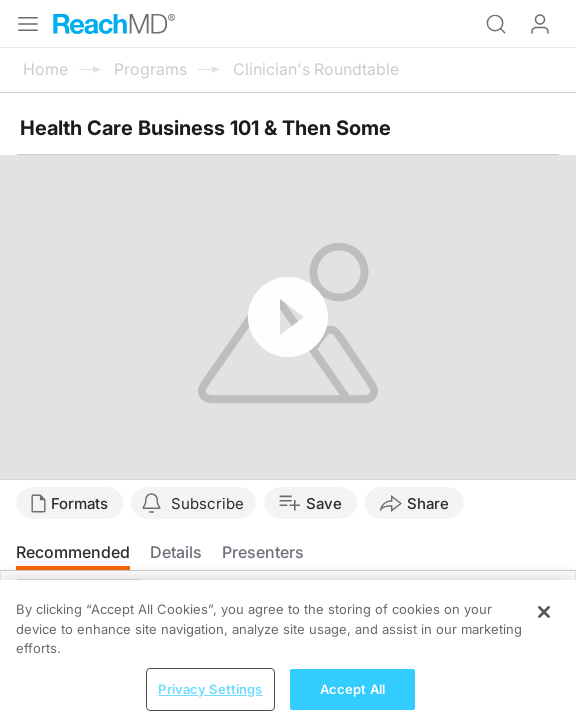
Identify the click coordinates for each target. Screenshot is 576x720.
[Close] (544, 623)
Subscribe (207, 503)
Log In (540, 24)
